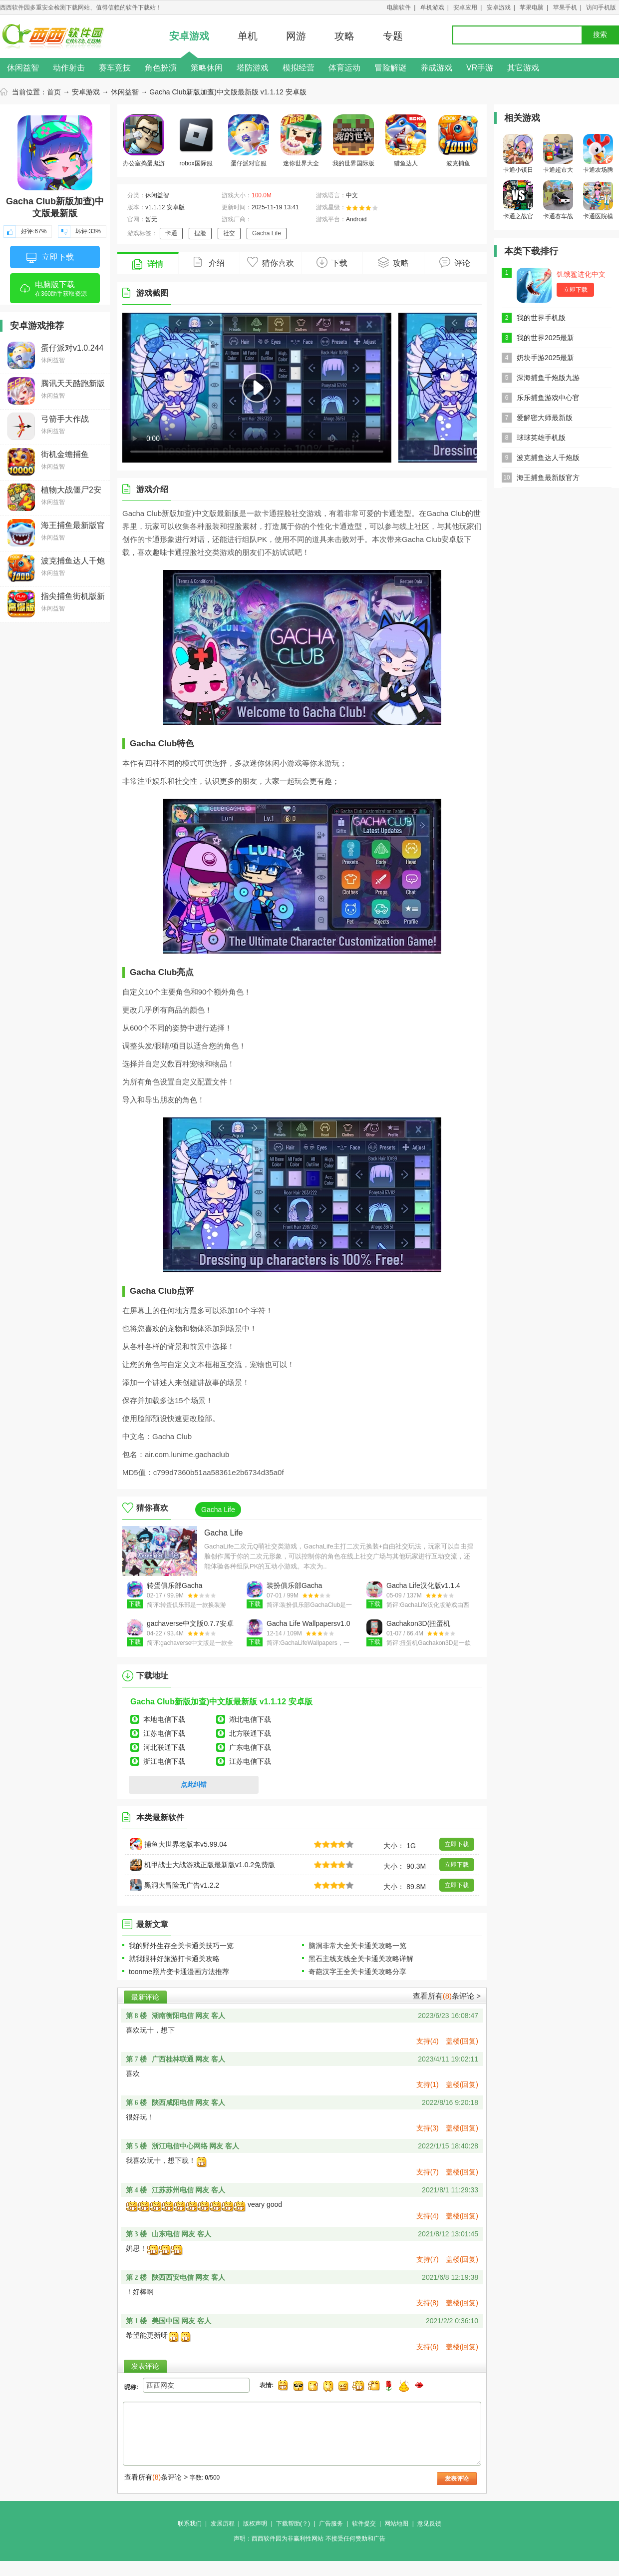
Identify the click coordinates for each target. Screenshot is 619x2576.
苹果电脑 (532, 7)
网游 (296, 35)
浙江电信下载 (164, 1761)
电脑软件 (399, 7)
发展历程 (223, 2523)
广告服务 (331, 2523)
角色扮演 (161, 67)
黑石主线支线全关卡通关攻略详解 (361, 1959)
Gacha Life (266, 233)
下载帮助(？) (293, 2523)
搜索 (600, 34)
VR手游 (479, 67)
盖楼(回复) (462, 2041)
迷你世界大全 (301, 140)
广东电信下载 (250, 1747)
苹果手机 (565, 7)
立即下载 (50, 258)
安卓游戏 (499, 7)
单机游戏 (432, 7)
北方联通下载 (250, 1733)
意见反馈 (429, 2523)
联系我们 (190, 2523)
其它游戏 (523, 67)
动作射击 (69, 67)
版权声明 (255, 2523)
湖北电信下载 (250, 1719)
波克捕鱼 (458, 140)
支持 (427, 2041)
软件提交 (364, 2523)
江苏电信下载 (164, 1733)
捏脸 (200, 233)
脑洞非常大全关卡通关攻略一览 (357, 1946)
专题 (393, 35)
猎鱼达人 (405, 140)
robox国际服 (196, 140)
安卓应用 (465, 7)
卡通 (171, 233)
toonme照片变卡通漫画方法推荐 (179, 1972)
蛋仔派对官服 (248, 140)
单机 (248, 35)
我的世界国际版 (353, 140)
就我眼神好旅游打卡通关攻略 (174, 1959)
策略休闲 (207, 67)
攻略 (344, 35)
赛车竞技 (115, 67)
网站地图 (396, 2523)
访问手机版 (601, 7)
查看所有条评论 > (447, 1996)
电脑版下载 (55, 291)
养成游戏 (436, 67)
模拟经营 (298, 67)
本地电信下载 (164, 1719)
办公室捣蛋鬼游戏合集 (144, 142)
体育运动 (344, 67)
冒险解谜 (390, 67)
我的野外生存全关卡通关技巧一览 (181, 1946)
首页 (54, 92)
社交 (229, 233)
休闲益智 (23, 67)
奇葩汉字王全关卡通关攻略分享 (357, 1972)
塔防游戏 (253, 67)
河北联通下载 (164, 1747)
